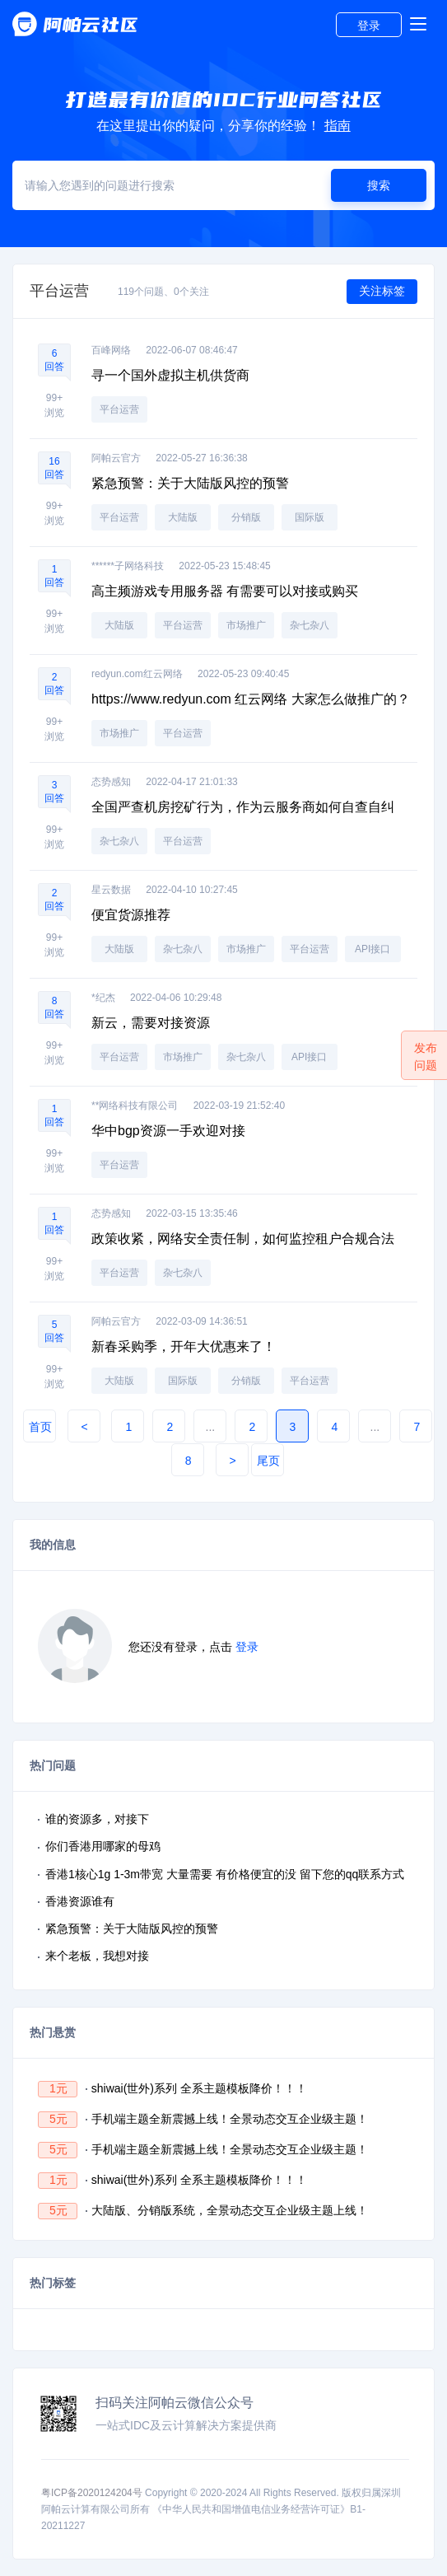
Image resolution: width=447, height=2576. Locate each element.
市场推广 (246, 625)
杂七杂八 (309, 625)
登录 (368, 25)
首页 (40, 1426)
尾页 (268, 1460)
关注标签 (382, 290)
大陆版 (183, 517)
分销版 (246, 517)
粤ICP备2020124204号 (91, 2493)
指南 (337, 126)
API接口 (372, 949)
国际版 (309, 517)
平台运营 (119, 409)
